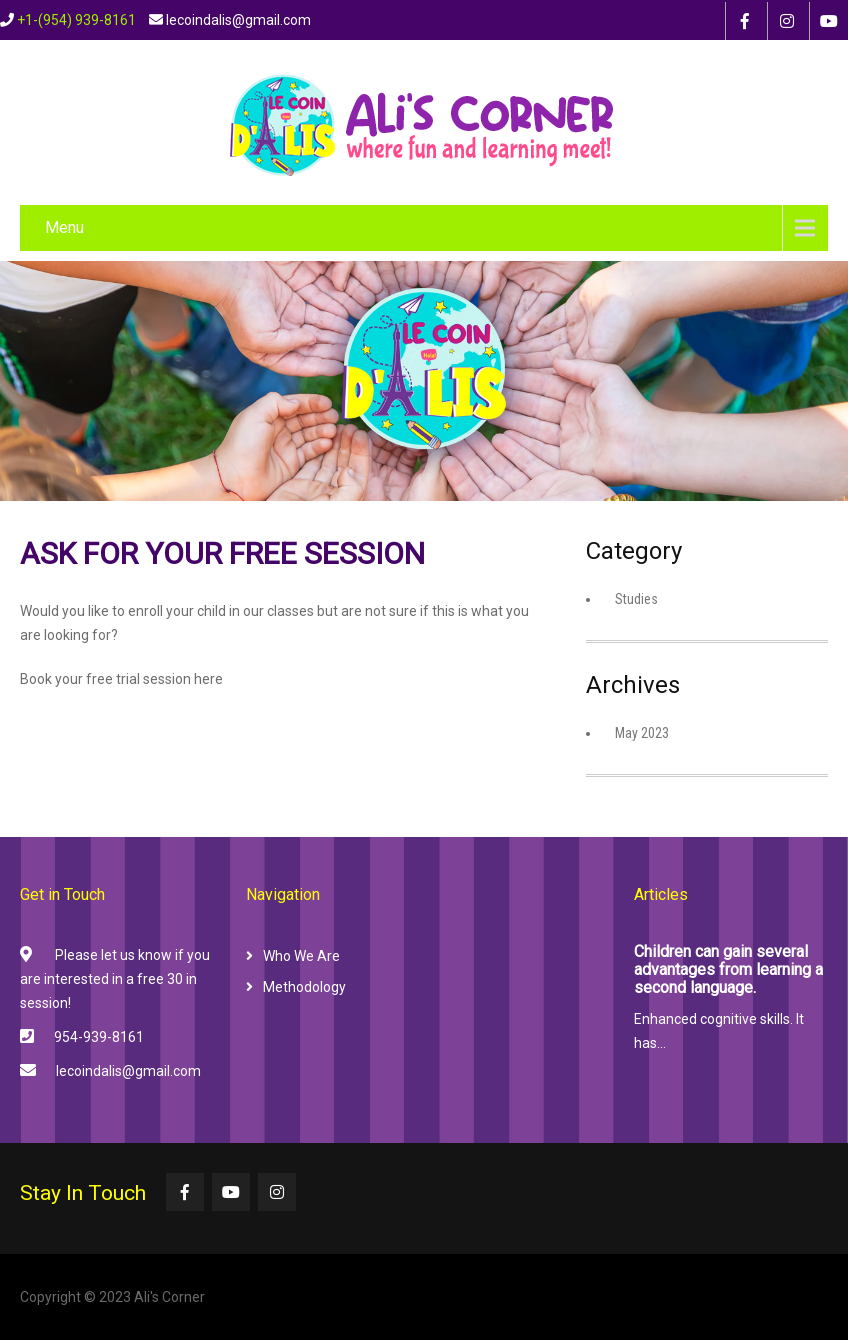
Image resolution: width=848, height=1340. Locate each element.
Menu (64, 227)
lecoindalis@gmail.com (128, 1071)
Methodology (304, 987)
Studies (636, 599)
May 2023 (642, 733)
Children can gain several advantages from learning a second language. (728, 970)
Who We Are (301, 956)
